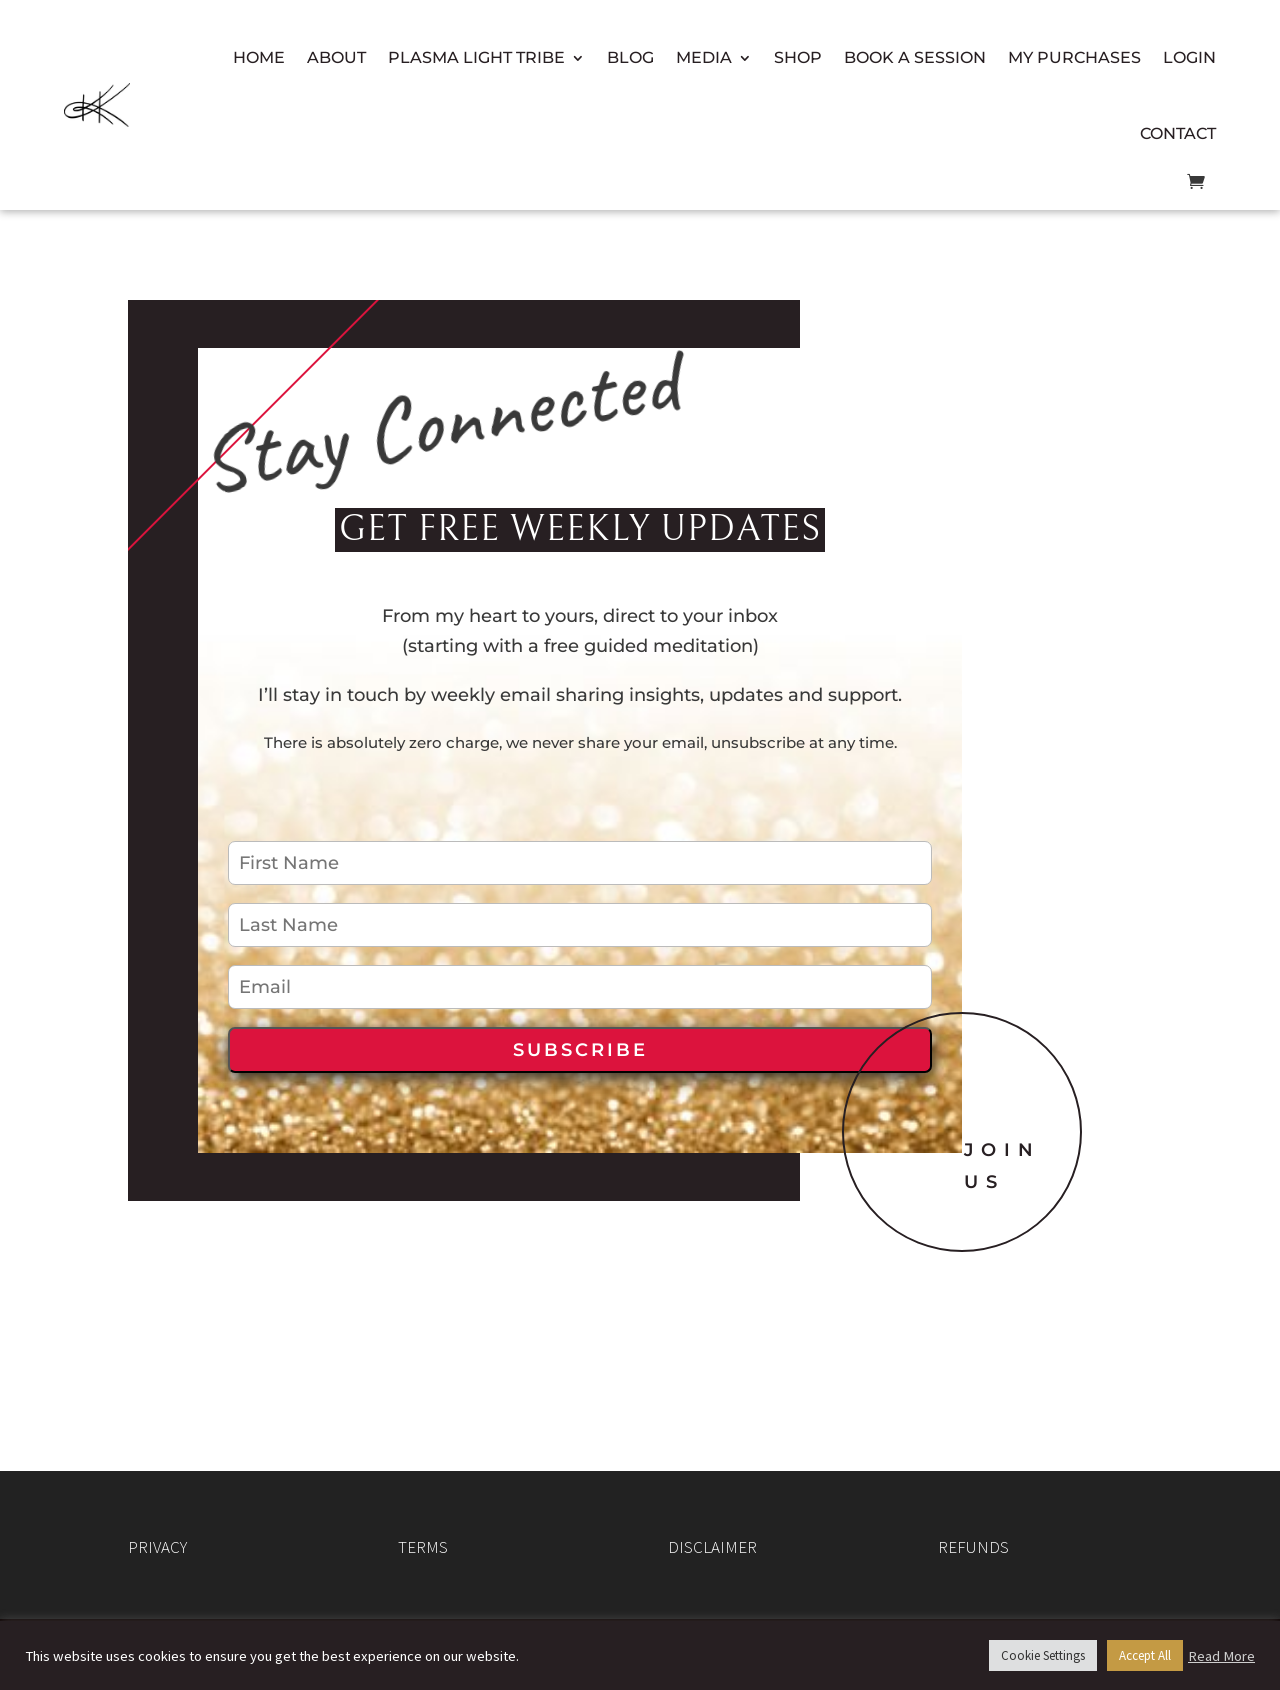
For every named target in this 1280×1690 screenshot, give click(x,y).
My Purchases (1074, 57)
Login (1189, 57)
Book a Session (915, 57)
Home (259, 57)
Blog (630, 57)
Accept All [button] (1145, 1655)
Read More (1221, 1656)
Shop (798, 57)
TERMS (423, 1547)
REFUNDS (973, 1547)
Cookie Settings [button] (1043, 1655)
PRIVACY (157, 1547)
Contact (1178, 133)
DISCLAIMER (712, 1547)
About (336, 57)
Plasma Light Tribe (476, 57)
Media (704, 57)
